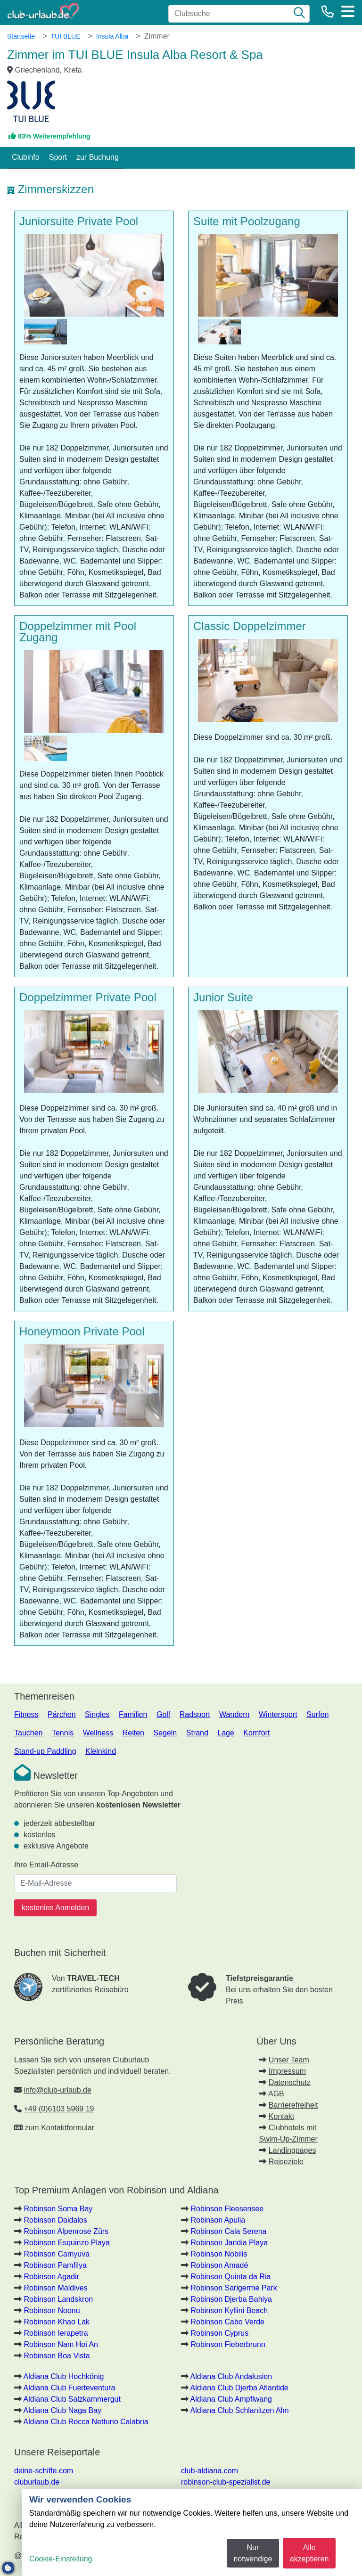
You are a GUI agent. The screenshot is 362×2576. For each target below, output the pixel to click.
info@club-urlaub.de (57, 2090)
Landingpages (292, 2150)
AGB (276, 2094)
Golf (163, 1714)
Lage (225, 1733)
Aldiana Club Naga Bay (62, 2410)
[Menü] (348, 11)
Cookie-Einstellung (60, 2559)
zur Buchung (97, 157)
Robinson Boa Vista (57, 2356)
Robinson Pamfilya (55, 2265)
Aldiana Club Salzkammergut (72, 2399)
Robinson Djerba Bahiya (231, 2299)
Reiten (133, 1733)
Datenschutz (290, 2082)
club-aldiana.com (209, 2471)
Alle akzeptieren (309, 2553)
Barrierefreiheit (293, 2105)
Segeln (165, 1733)
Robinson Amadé (219, 2265)
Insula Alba (112, 36)
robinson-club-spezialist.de (225, 2482)
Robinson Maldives (55, 2288)
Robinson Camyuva (57, 2254)
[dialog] (192, 2532)
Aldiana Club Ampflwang (231, 2399)
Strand (197, 1733)
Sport (58, 157)
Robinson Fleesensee (226, 2209)
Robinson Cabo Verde (227, 2322)
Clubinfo (26, 157)
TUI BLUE (65, 36)
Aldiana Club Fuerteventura (69, 2388)
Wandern (234, 1714)
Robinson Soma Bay (58, 2209)
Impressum (287, 2071)
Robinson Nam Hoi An (61, 2344)
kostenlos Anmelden (55, 1908)
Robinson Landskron (58, 2299)
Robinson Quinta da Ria (230, 2277)
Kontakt (281, 2116)
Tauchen (28, 1733)
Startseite (21, 36)
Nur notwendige (252, 2553)
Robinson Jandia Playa (229, 2243)
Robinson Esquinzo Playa (66, 2243)
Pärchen (62, 1714)
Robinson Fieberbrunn (227, 2344)
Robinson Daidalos (55, 2220)
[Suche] (299, 13)
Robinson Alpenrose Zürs (66, 2231)
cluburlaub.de (36, 2482)
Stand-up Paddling (45, 1751)
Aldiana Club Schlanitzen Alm (239, 2410)
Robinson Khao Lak (57, 2322)
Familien (133, 1714)
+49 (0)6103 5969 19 (59, 2109)
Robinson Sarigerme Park (233, 2288)
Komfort (256, 1733)
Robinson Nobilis (218, 2254)
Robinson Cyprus (219, 2333)
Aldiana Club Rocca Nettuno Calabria (86, 2422)
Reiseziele (286, 2162)
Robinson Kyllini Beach (229, 2310)
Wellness (98, 1733)
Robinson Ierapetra (56, 2333)
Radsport (195, 1714)
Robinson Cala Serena (228, 2231)
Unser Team (289, 2060)
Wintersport (278, 1714)
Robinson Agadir (51, 2277)
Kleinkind (100, 1751)
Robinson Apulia (217, 2220)
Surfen (317, 1714)
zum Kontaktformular (59, 2128)
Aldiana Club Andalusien (231, 2376)
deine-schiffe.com (43, 2471)
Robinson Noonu (52, 2310)
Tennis (63, 1733)
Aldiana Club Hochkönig (64, 2376)
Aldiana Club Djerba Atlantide (239, 2388)
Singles (97, 1714)
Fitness (26, 1714)
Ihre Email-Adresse (46, 1865)
